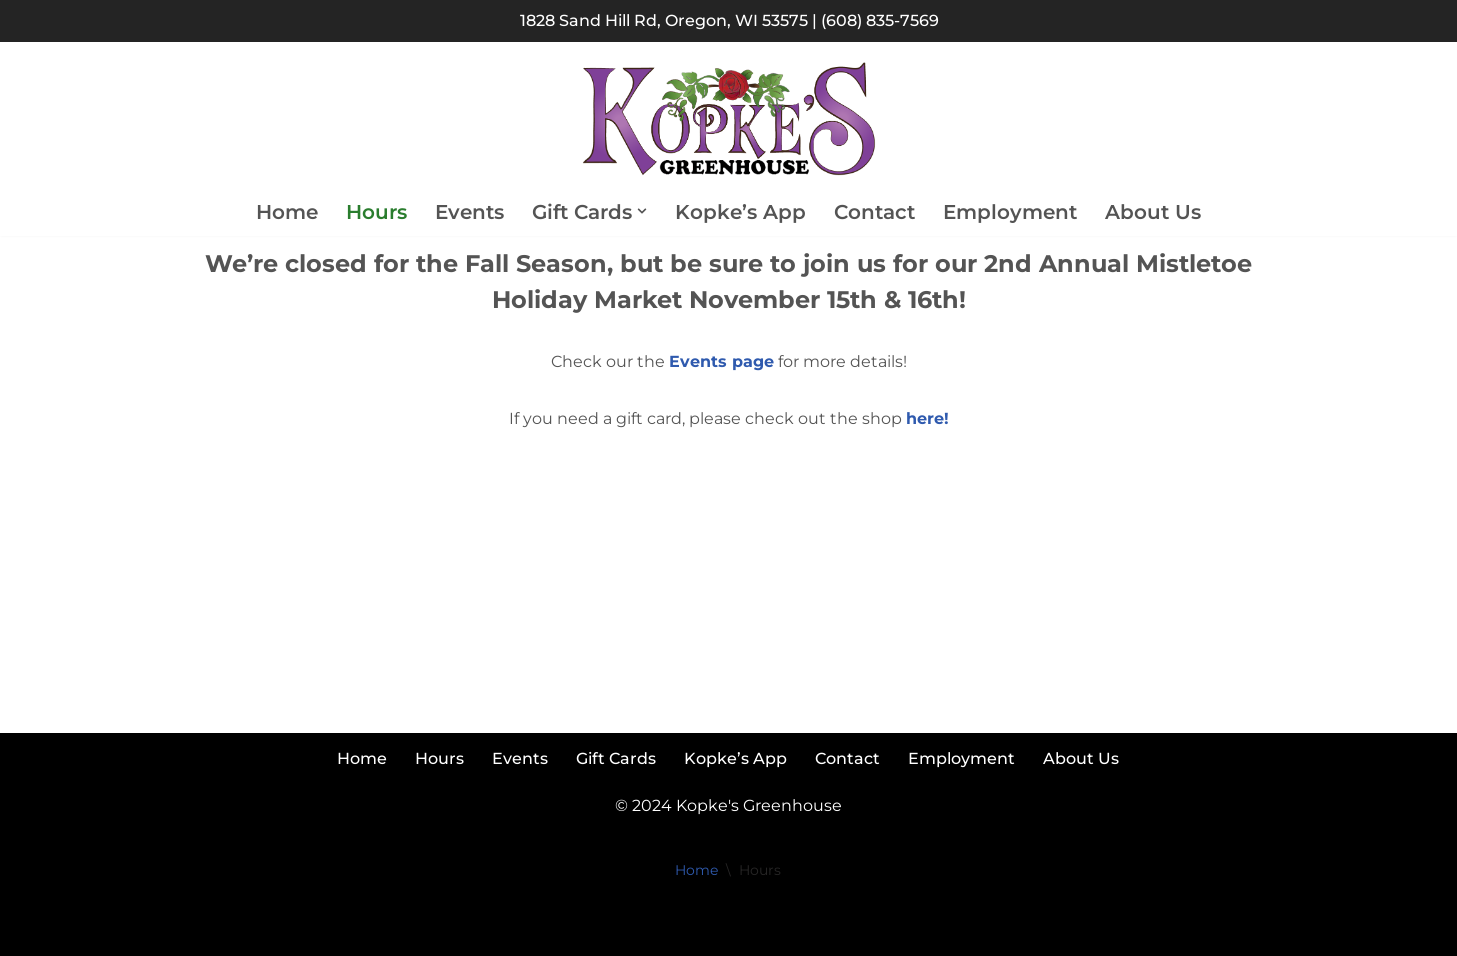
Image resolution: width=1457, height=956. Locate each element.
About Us (1153, 212)
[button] (642, 211)
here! (927, 418)
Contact (874, 212)
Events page (721, 361)
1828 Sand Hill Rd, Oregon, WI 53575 (664, 20)
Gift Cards (616, 758)
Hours (376, 212)
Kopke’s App (740, 212)
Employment (1010, 212)
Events (469, 212)
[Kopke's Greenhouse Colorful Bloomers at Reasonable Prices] (729, 119)
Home (287, 212)
